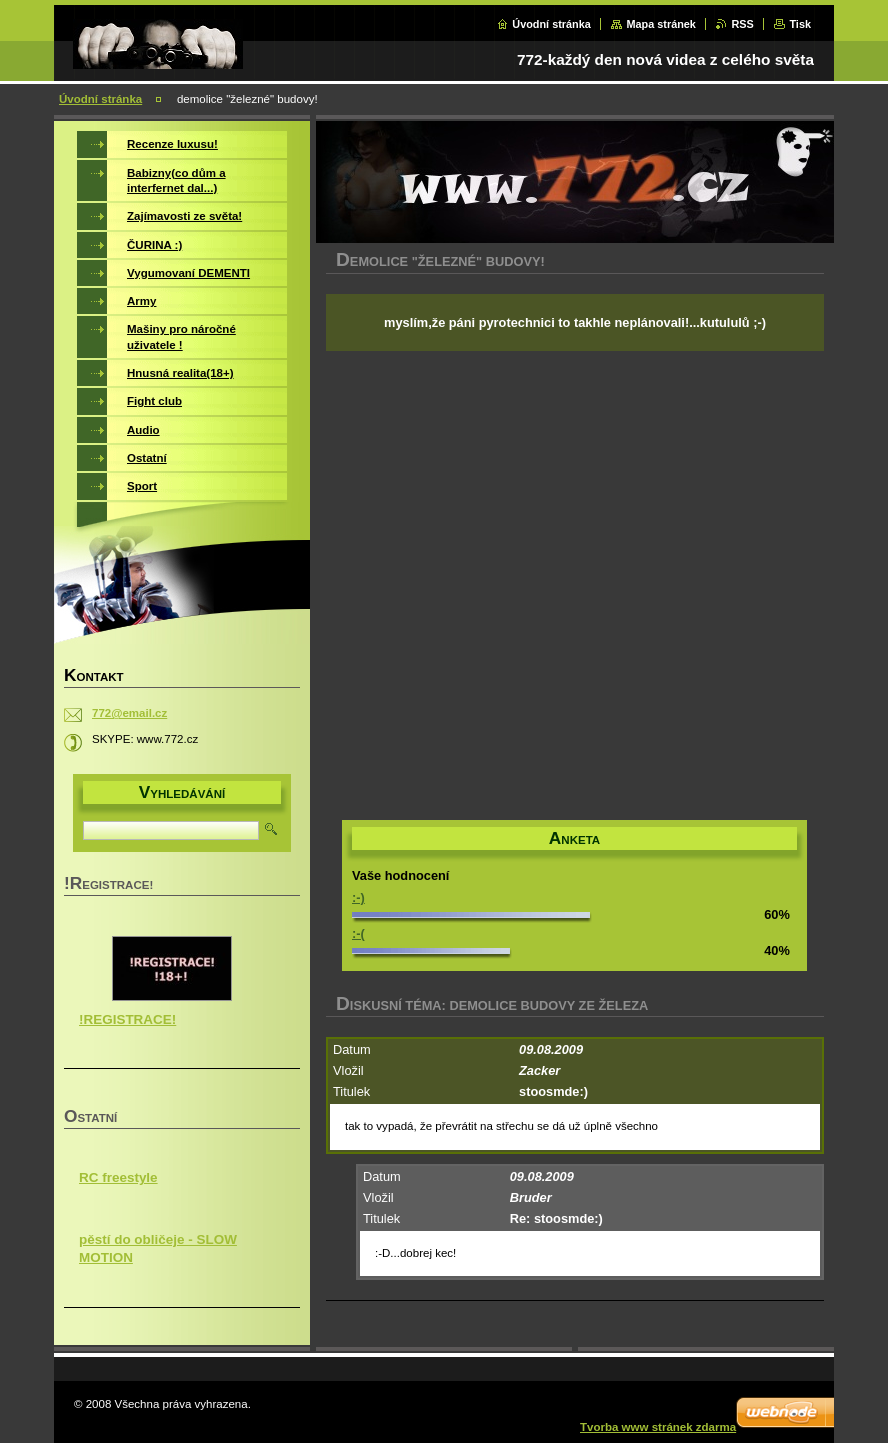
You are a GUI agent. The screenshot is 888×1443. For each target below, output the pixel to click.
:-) (358, 897)
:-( (358, 933)
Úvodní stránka (551, 24)
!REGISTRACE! (127, 1019)
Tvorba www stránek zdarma (658, 1427)
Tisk (800, 24)
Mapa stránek (661, 24)
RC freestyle (118, 1177)
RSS (742, 24)
